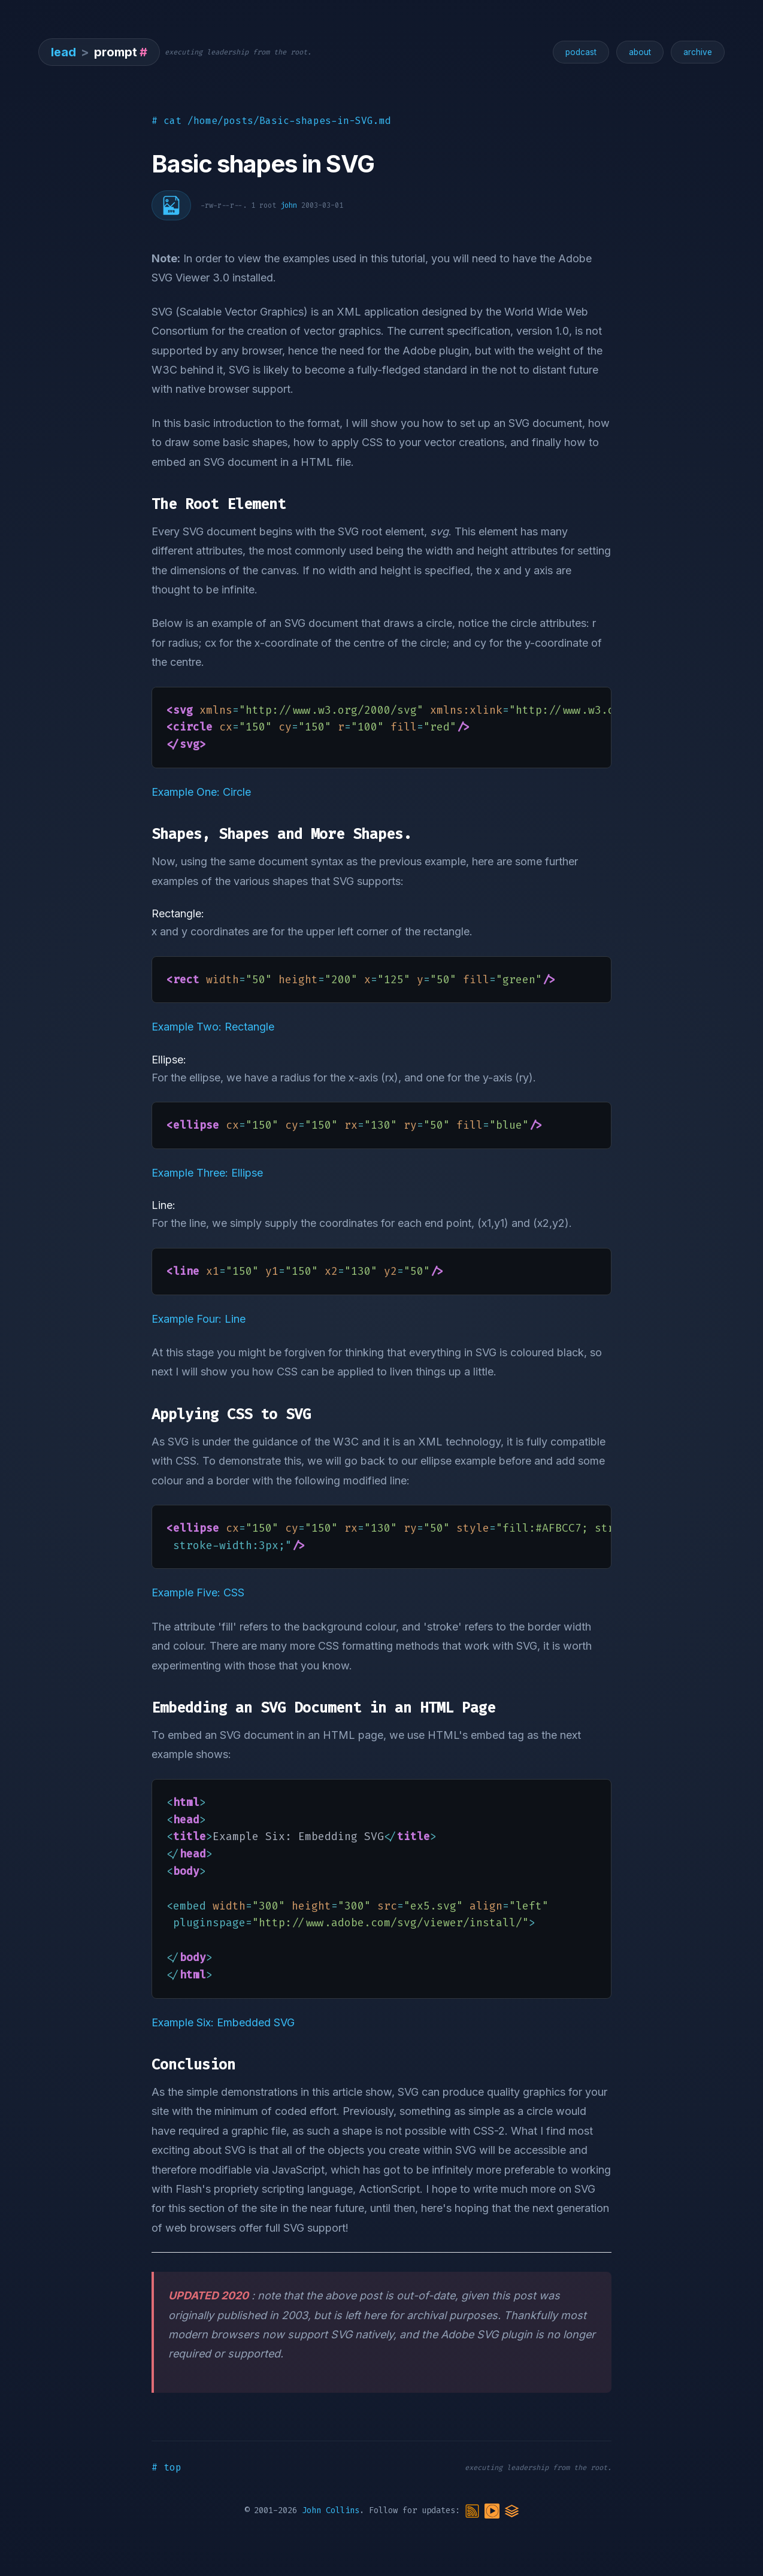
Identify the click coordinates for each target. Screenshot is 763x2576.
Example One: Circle (201, 792)
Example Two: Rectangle (213, 1026)
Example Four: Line (199, 1319)
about (640, 52)
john (288, 205)
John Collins (330, 2510)
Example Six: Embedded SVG (223, 2022)
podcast (581, 52)
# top (166, 2467)
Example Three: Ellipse (207, 1172)
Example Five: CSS (198, 1592)
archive (697, 52)
